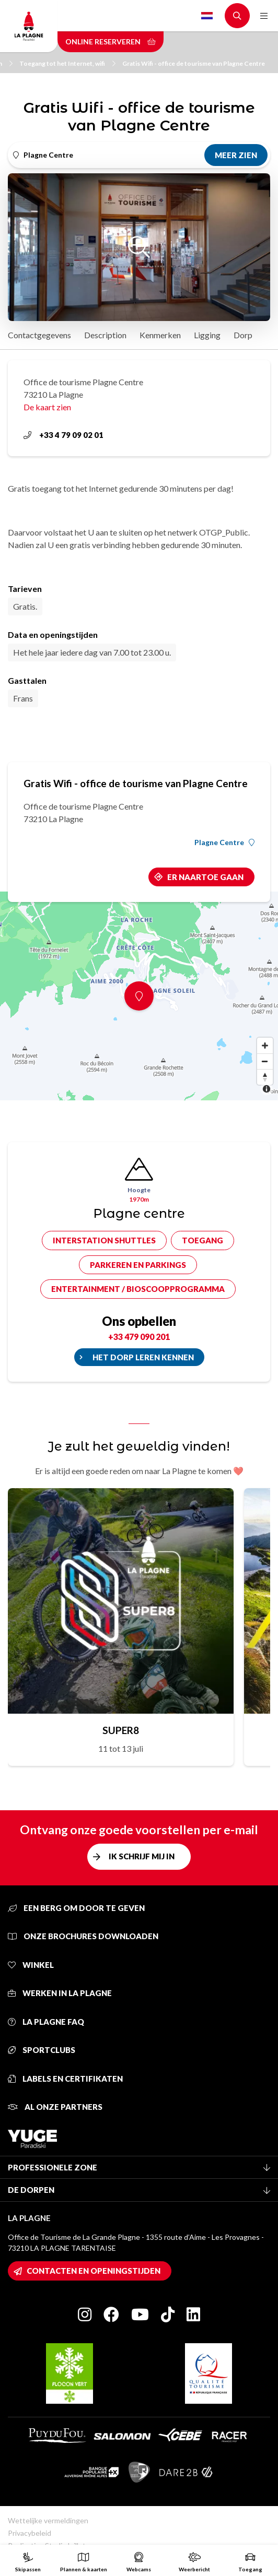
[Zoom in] (265, 1045)
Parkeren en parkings (138, 1264)
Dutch (207, 15)
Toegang (202, 1240)
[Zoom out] (265, 1061)
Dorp (243, 335)
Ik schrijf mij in (142, 1856)
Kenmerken (160, 335)
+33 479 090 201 (139, 1337)
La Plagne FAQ (46, 2021)
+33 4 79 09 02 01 (63, 435)
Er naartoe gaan (205, 877)
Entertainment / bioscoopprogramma (138, 1288)
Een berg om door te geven (76, 1908)
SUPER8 (120, 1730)
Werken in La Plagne (60, 1993)
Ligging (207, 335)
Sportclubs (41, 2050)
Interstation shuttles (104, 1240)
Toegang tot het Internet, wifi (67, 63)
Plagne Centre (224, 842)
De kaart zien (47, 407)
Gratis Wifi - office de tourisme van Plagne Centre (193, 63)
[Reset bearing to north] (265, 1077)
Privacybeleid (29, 2532)
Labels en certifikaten (65, 2078)
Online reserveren (110, 41)
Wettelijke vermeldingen (48, 2520)
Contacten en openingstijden (93, 2270)
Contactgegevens (39, 335)
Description (105, 335)
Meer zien (236, 155)
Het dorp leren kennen (143, 1357)
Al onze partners (55, 2106)
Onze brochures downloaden (83, 1936)
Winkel (31, 1964)
